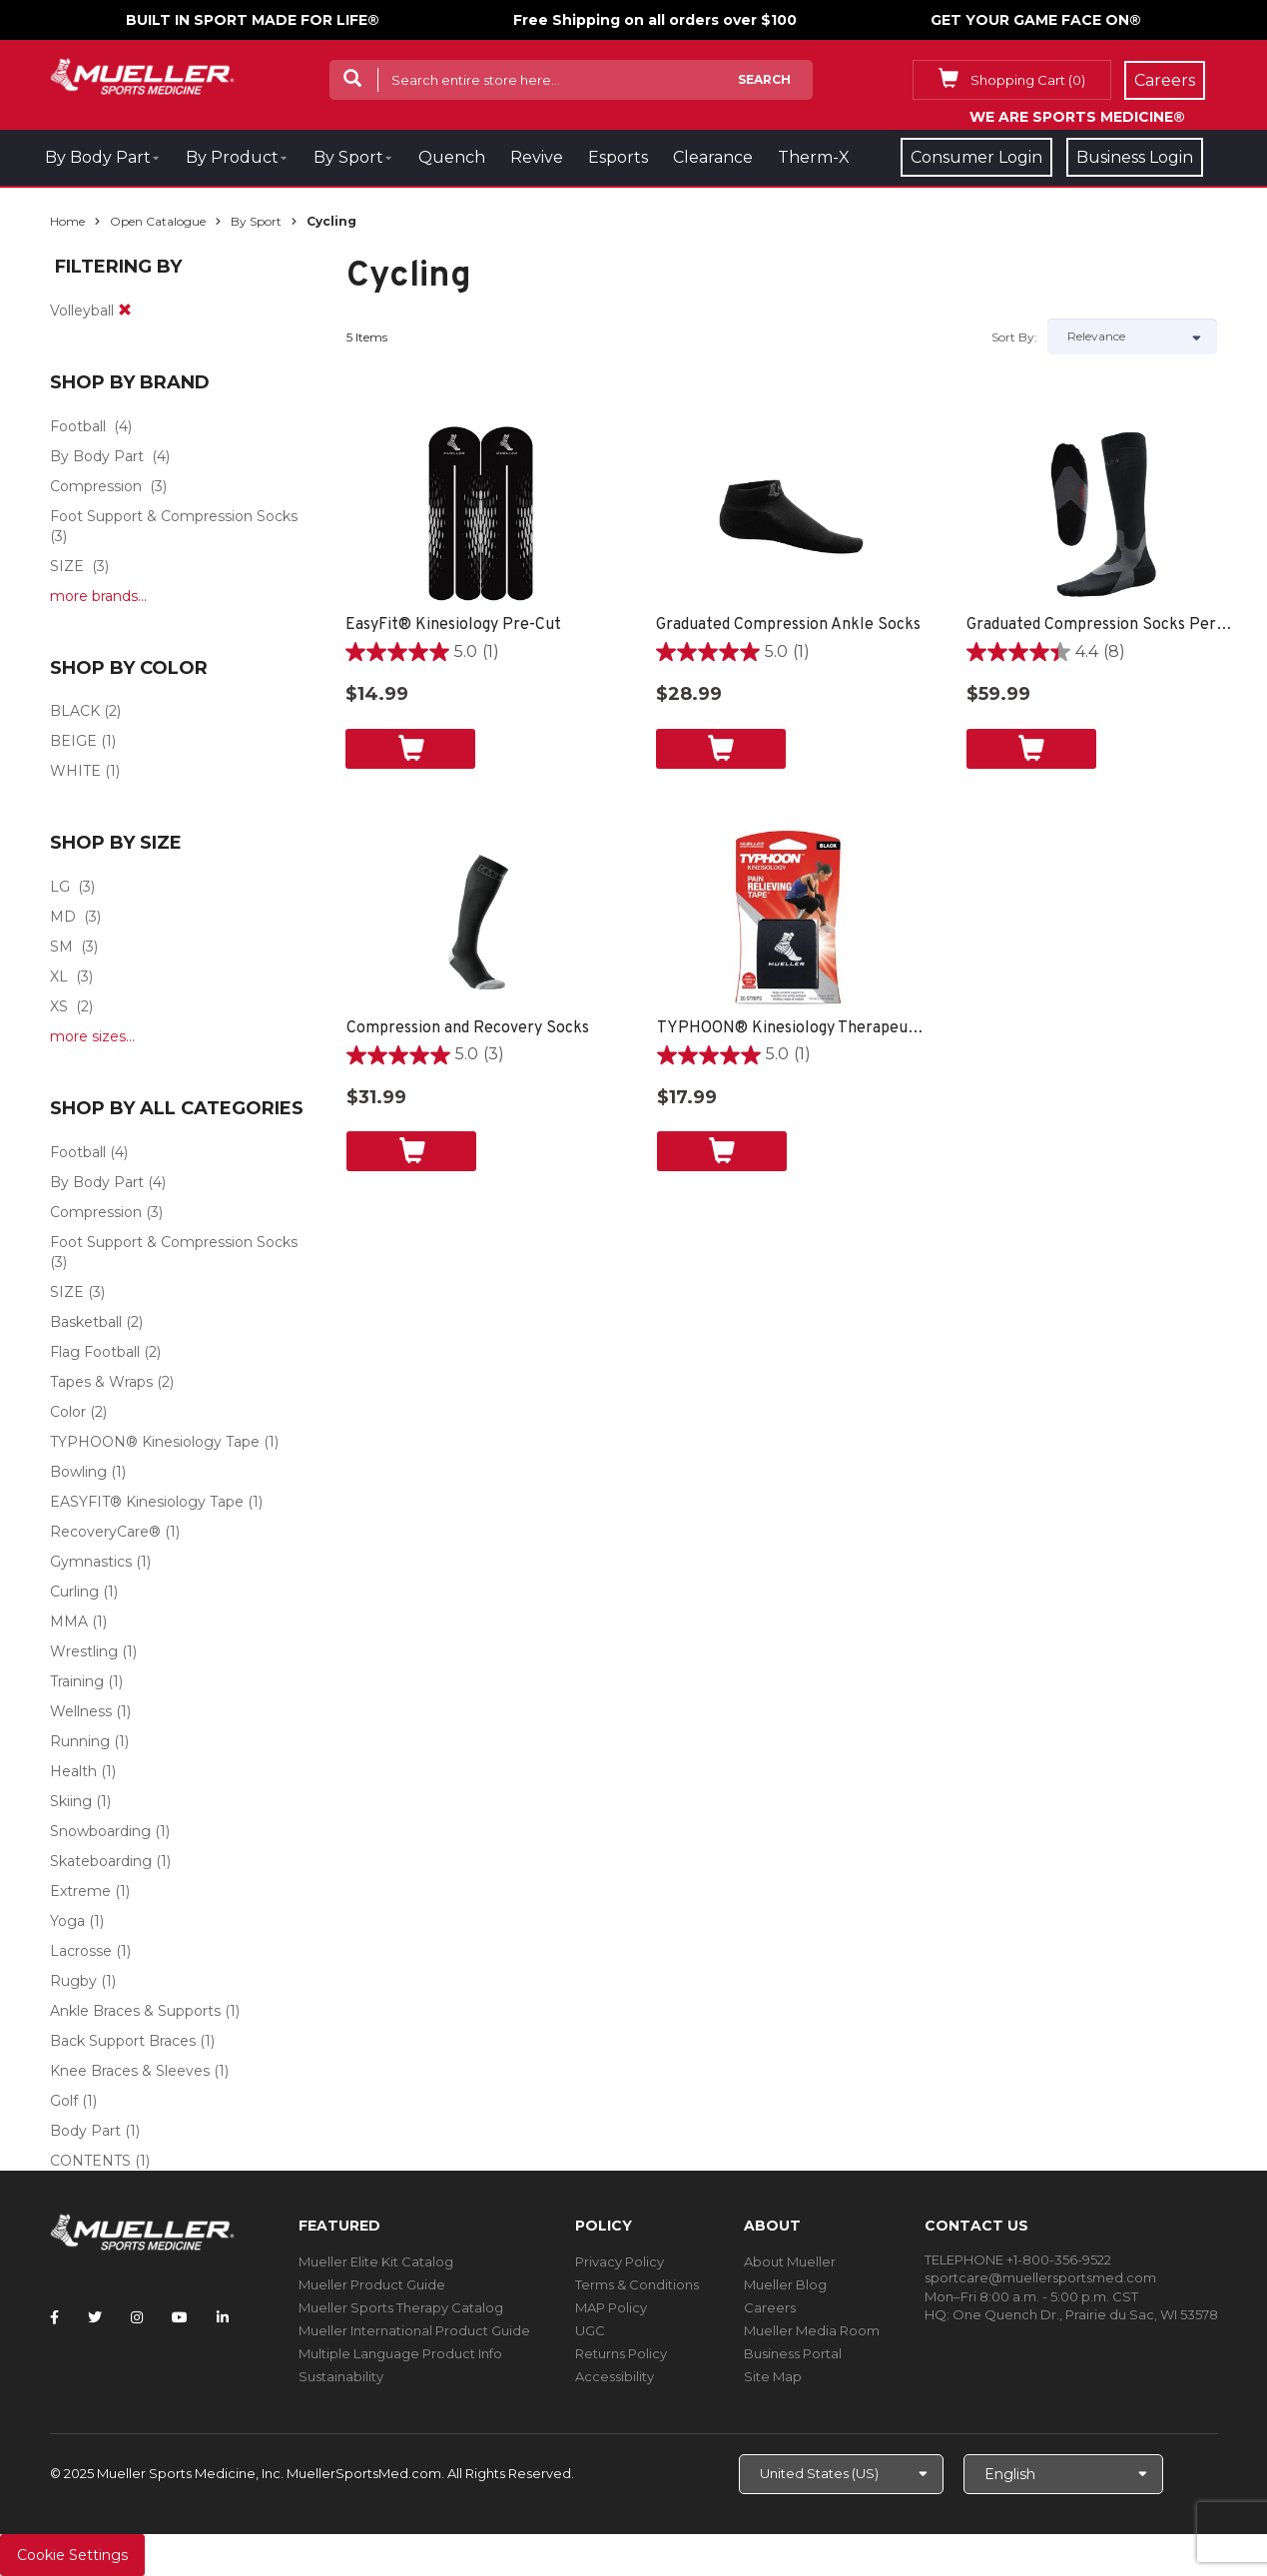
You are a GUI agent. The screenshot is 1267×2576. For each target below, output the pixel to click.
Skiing (71, 1801)
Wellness (81, 1711)
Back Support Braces (123, 2041)
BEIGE (73, 741)
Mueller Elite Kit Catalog (376, 2261)
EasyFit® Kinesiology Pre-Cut (453, 625)
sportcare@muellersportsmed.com (1040, 2277)
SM (61, 947)
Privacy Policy (619, 2261)
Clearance (713, 157)
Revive (536, 157)
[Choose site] (841, 2474)
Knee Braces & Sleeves (130, 2071)
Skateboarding (101, 1861)
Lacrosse (81, 1951)
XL (59, 976)
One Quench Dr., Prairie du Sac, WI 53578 (1085, 2314)
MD (63, 917)
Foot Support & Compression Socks (174, 516)
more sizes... (92, 1036)
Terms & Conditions (637, 2284)
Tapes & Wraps (101, 1382)
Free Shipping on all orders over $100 (655, 20)
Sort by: (1014, 336)
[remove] (125, 311)
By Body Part (98, 157)
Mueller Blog (785, 2284)
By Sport (348, 157)
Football (78, 426)
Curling (74, 1592)
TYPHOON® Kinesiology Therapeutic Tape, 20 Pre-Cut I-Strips (792, 1028)
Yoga (67, 1921)
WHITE (75, 771)
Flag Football (95, 1352)
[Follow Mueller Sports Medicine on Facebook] (54, 2317)
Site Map (773, 2376)
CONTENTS (90, 2161)
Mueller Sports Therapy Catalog (401, 2307)
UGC (590, 2330)
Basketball (86, 1322)
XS (59, 1006)
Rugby (73, 1981)
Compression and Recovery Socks (467, 1028)
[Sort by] (1132, 336)
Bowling (78, 1472)
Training (77, 1681)
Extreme (80, 1891)
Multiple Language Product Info (400, 2353)
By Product (232, 157)
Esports (618, 157)
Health (73, 1771)
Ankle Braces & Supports (135, 2011)
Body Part (85, 2131)
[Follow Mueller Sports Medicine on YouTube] (180, 2317)
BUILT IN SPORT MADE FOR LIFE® (252, 20)
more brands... (98, 596)
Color (68, 1412)
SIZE (67, 566)
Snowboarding (100, 1831)
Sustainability (341, 2376)
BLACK (75, 711)
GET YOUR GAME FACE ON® (1036, 20)
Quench (451, 157)
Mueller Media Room (812, 2330)
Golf (64, 2101)
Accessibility (614, 2376)
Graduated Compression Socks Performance (1101, 625)
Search (764, 79)
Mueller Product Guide (372, 2284)
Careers (770, 2307)
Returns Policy (621, 2353)
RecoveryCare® (105, 1532)
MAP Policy (611, 2307)
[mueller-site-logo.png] (142, 74)
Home (67, 221)
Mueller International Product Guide (414, 2330)
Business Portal (793, 2353)
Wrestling (84, 1651)
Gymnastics (91, 1562)
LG (60, 887)
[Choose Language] (1063, 2474)
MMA (69, 1621)
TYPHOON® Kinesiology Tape (155, 1442)
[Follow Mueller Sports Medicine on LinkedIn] (223, 2317)
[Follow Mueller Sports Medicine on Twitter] (95, 2317)
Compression (96, 486)
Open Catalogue (158, 221)
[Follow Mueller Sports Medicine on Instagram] (137, 2317)
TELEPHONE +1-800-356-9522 (1018, 2259)
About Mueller (790, 2261)
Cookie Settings (72, 2555)
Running (80, 1741)
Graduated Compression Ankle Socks (788, 625)
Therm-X (814, 157)
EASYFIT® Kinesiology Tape (147, 1502)
